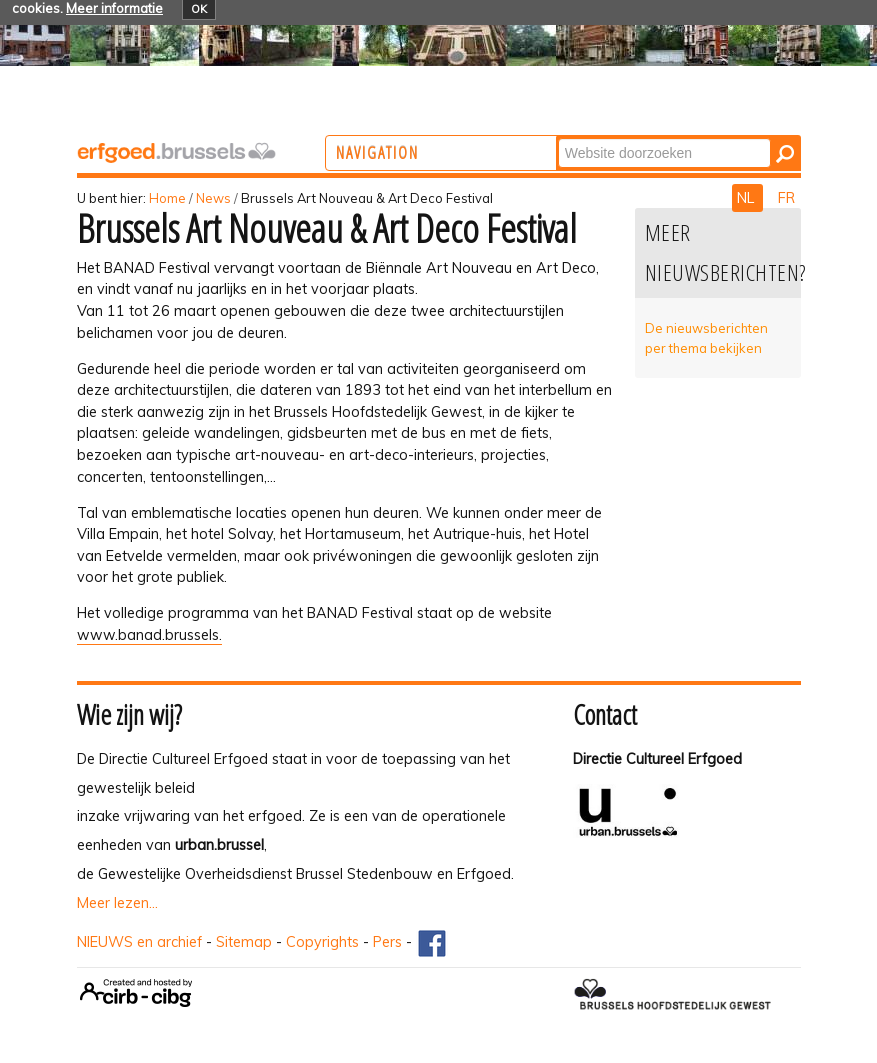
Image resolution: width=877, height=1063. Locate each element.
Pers (387, 942)
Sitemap (244, 942)
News (213, 198)
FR (786, 198)
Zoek (635, 137)
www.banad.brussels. (149, 635)
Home (167, 198)
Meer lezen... (117, 903)
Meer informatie (114, 8)
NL (747, 198)
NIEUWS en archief (139, 942)
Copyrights (322, 942)
